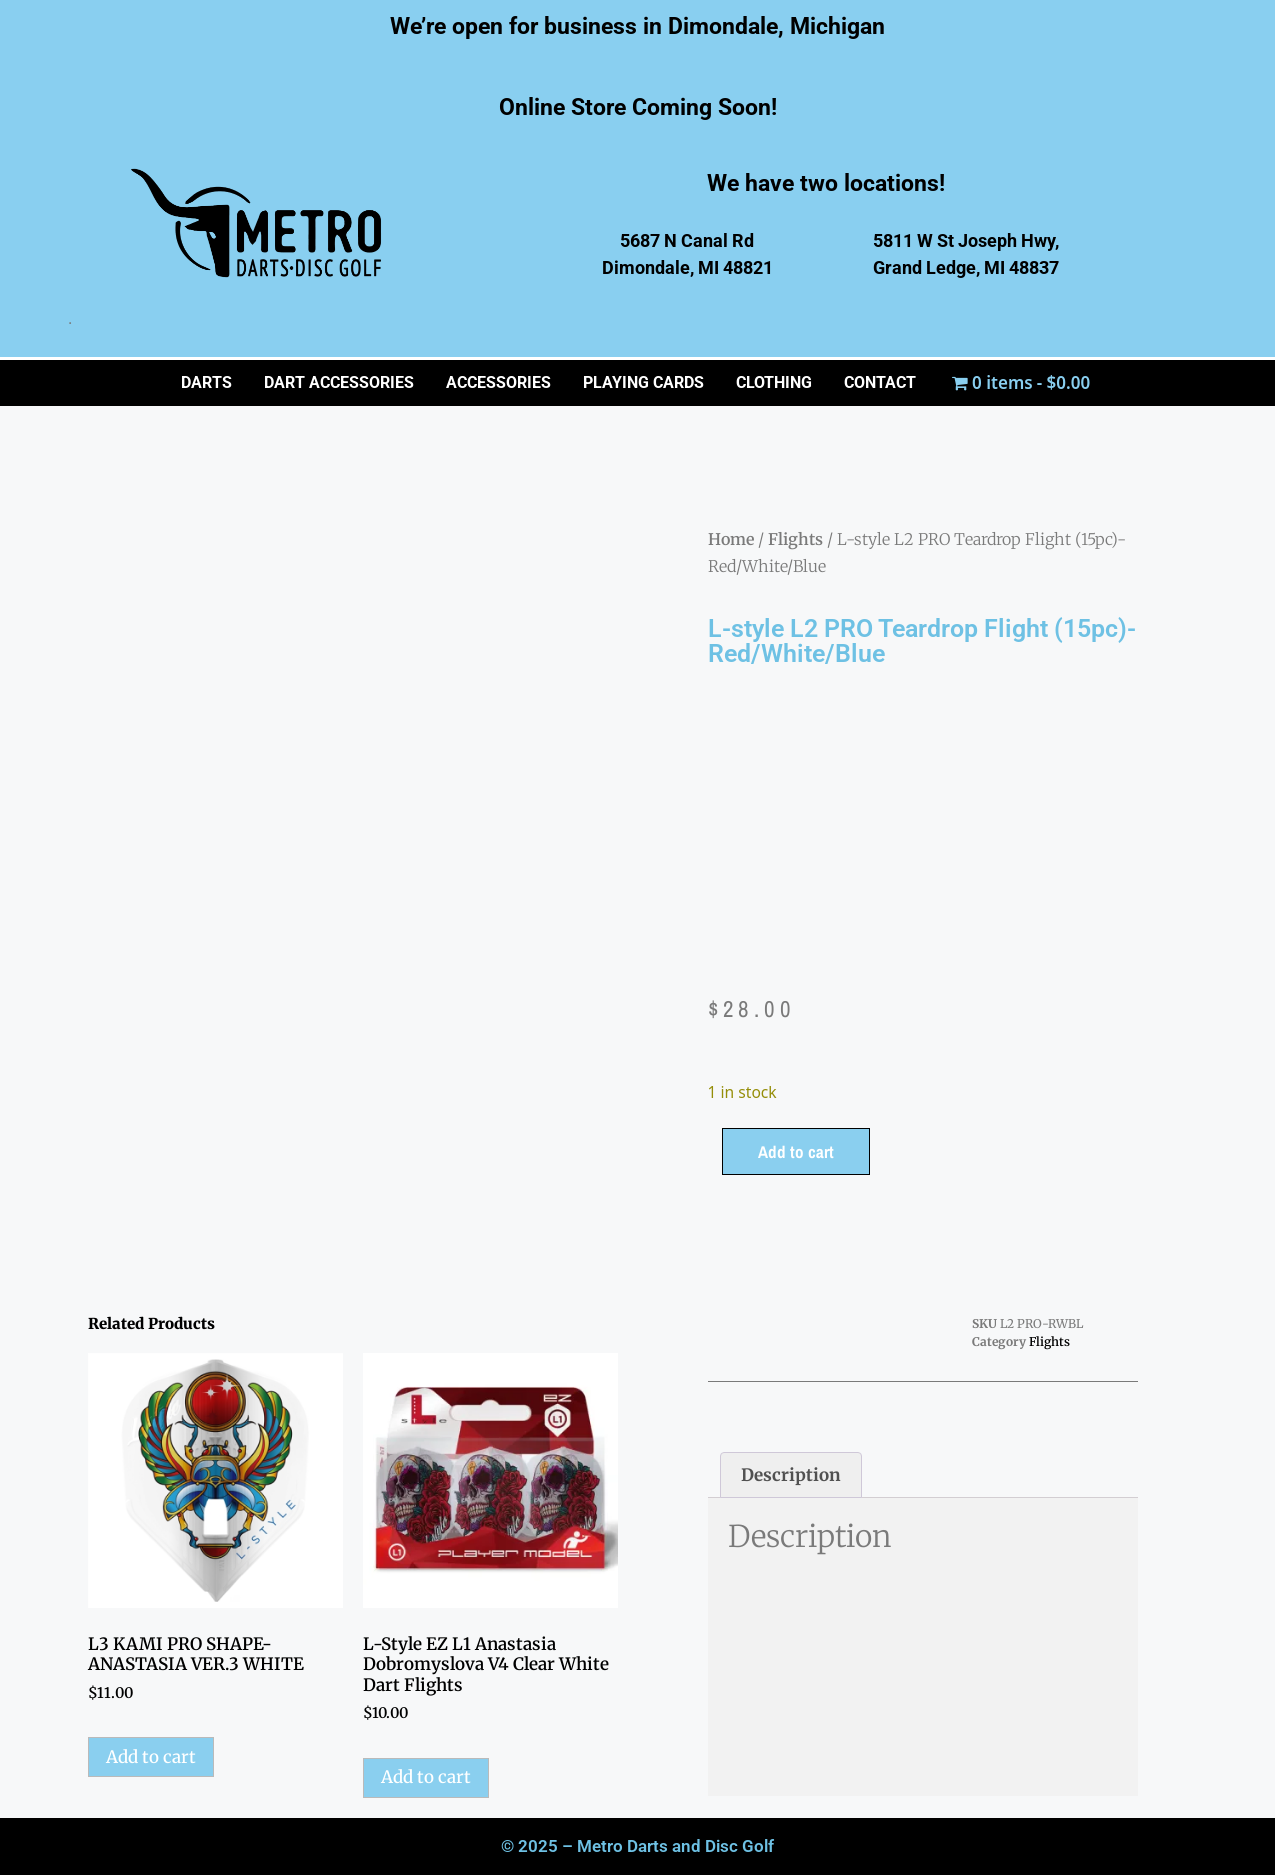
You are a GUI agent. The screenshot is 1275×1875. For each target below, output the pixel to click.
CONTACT (880, 382)
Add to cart (796, 1151)
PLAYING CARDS (643, 382)
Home (731, 539)
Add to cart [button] (151, 1757)
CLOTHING (774, 382)
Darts (206, 382)
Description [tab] (791, 1475)
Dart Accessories (339, 382)
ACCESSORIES (498, 382)
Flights (795, 539)
